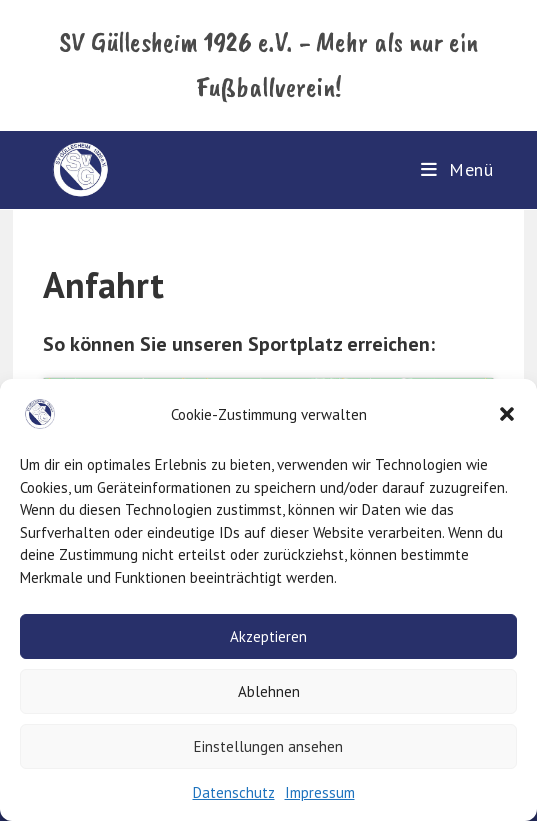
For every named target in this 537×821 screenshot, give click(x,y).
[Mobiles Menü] (457, 169)
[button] (507, 414)
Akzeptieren (268, 636)
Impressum (320, 792)
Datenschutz (234, 792)
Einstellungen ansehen (268, 746)
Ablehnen (269, 691)
